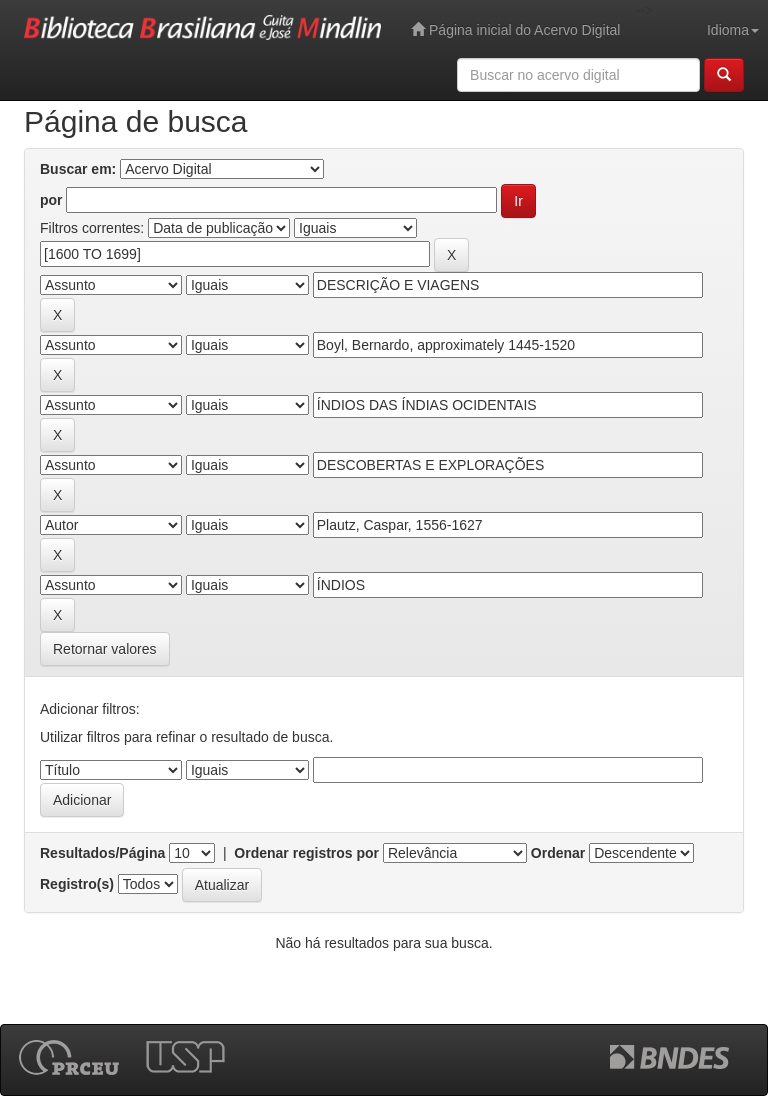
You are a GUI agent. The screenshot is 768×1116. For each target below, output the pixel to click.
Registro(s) (77, 884)
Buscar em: (78, 169)
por (51, 200)
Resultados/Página (102, 853)
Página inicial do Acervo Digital (515, 29)
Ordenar (558, 853)
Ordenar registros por (306, 853)
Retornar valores (105, 649)
